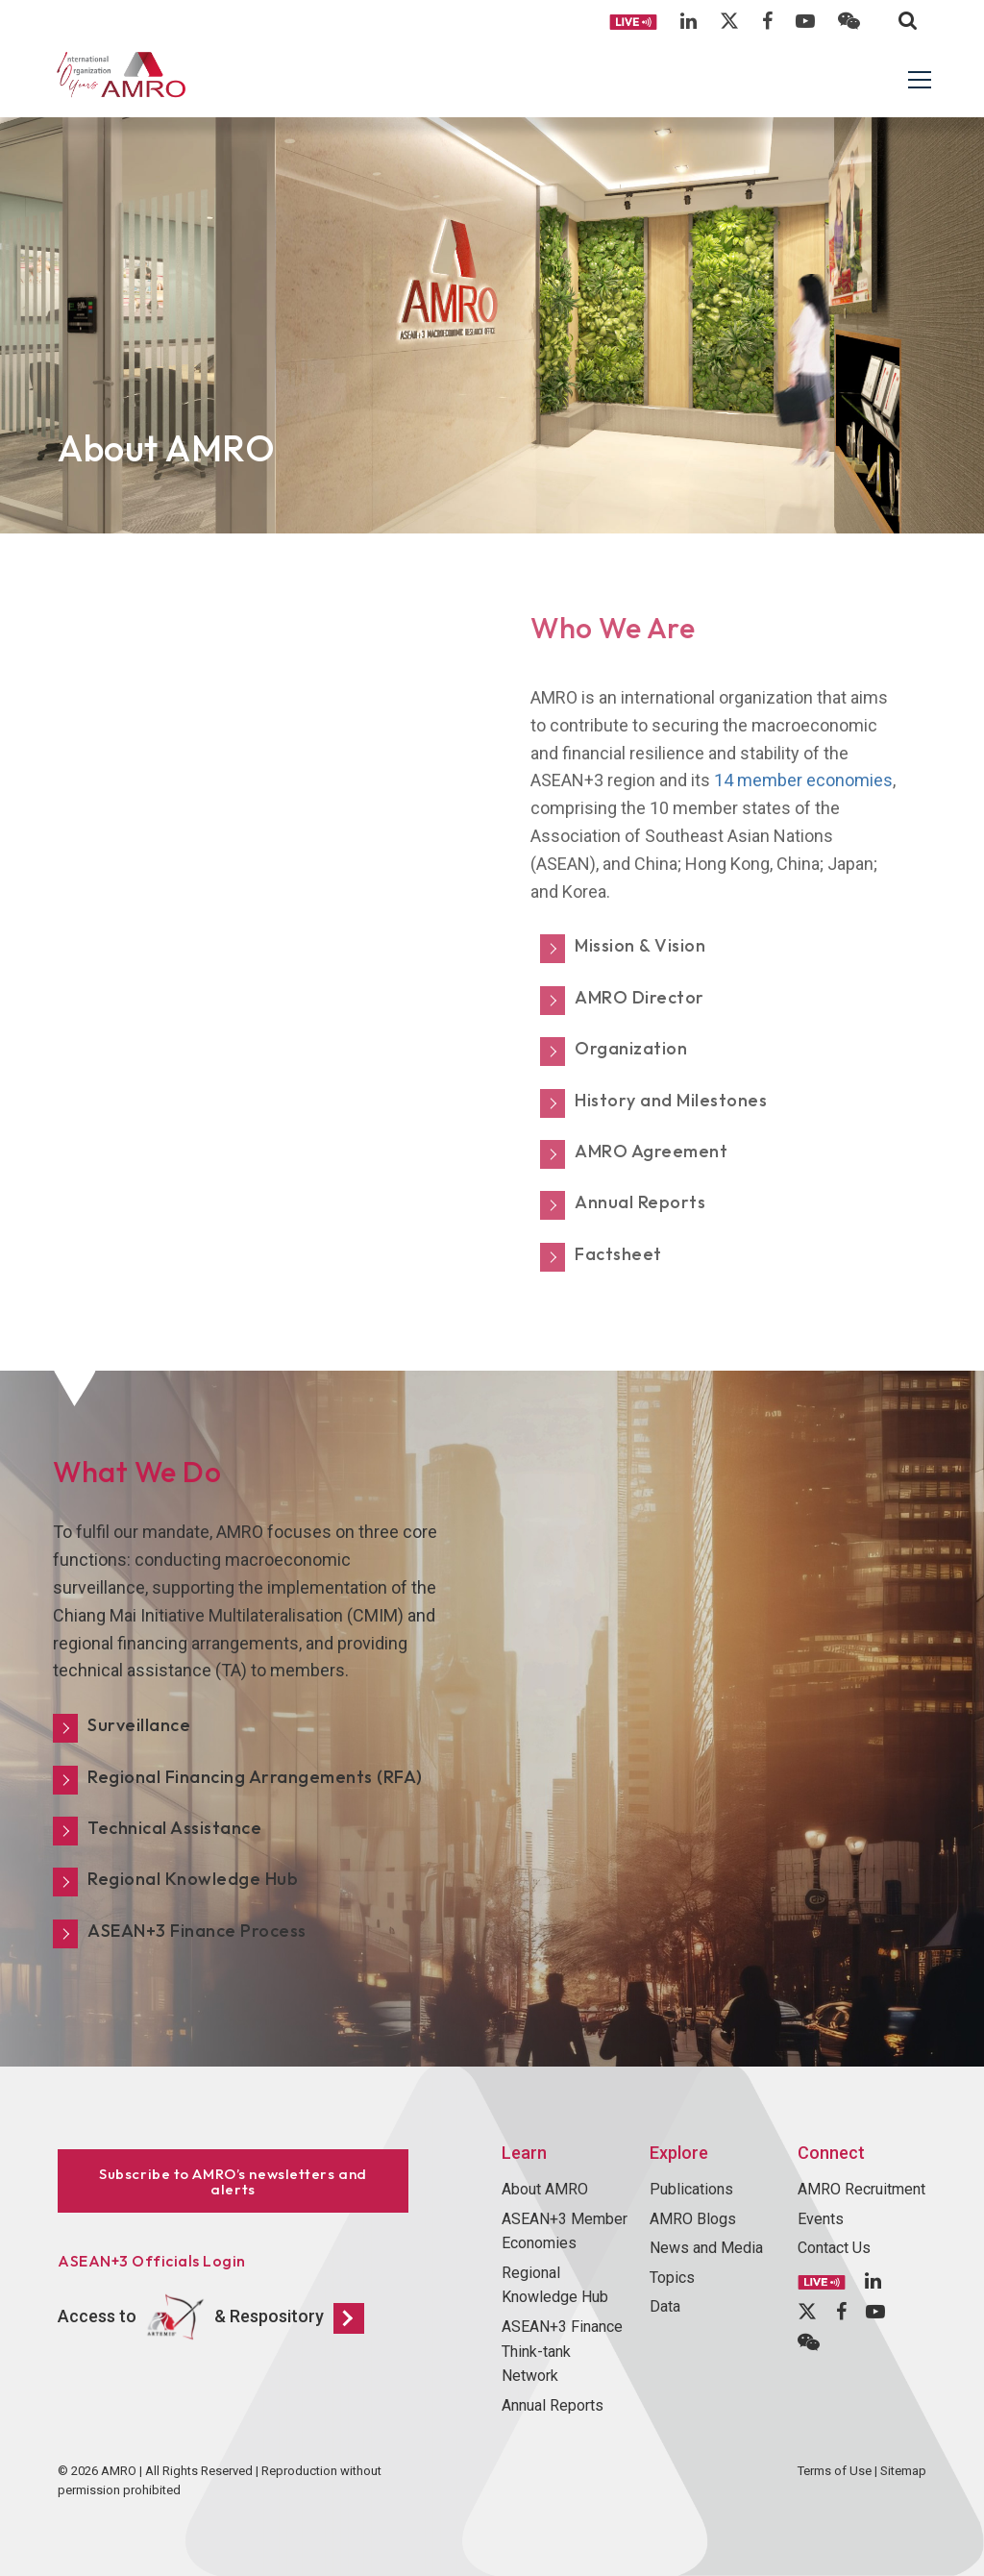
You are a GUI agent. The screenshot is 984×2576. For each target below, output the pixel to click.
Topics (672, 2277)
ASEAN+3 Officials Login (152, 2260)
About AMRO (545, 2189)
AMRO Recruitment (861, 2189)
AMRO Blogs (693, 2219)
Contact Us (834, 2248)
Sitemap (903, 2471)
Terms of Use (835, 2471)
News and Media (706, 2248)
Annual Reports (552, 2405)
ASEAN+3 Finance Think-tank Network (562, 2351)
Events (821, 2219)
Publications (691, 2189)
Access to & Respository (211, 2317)
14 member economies (803, 780)
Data (665, 2306)
